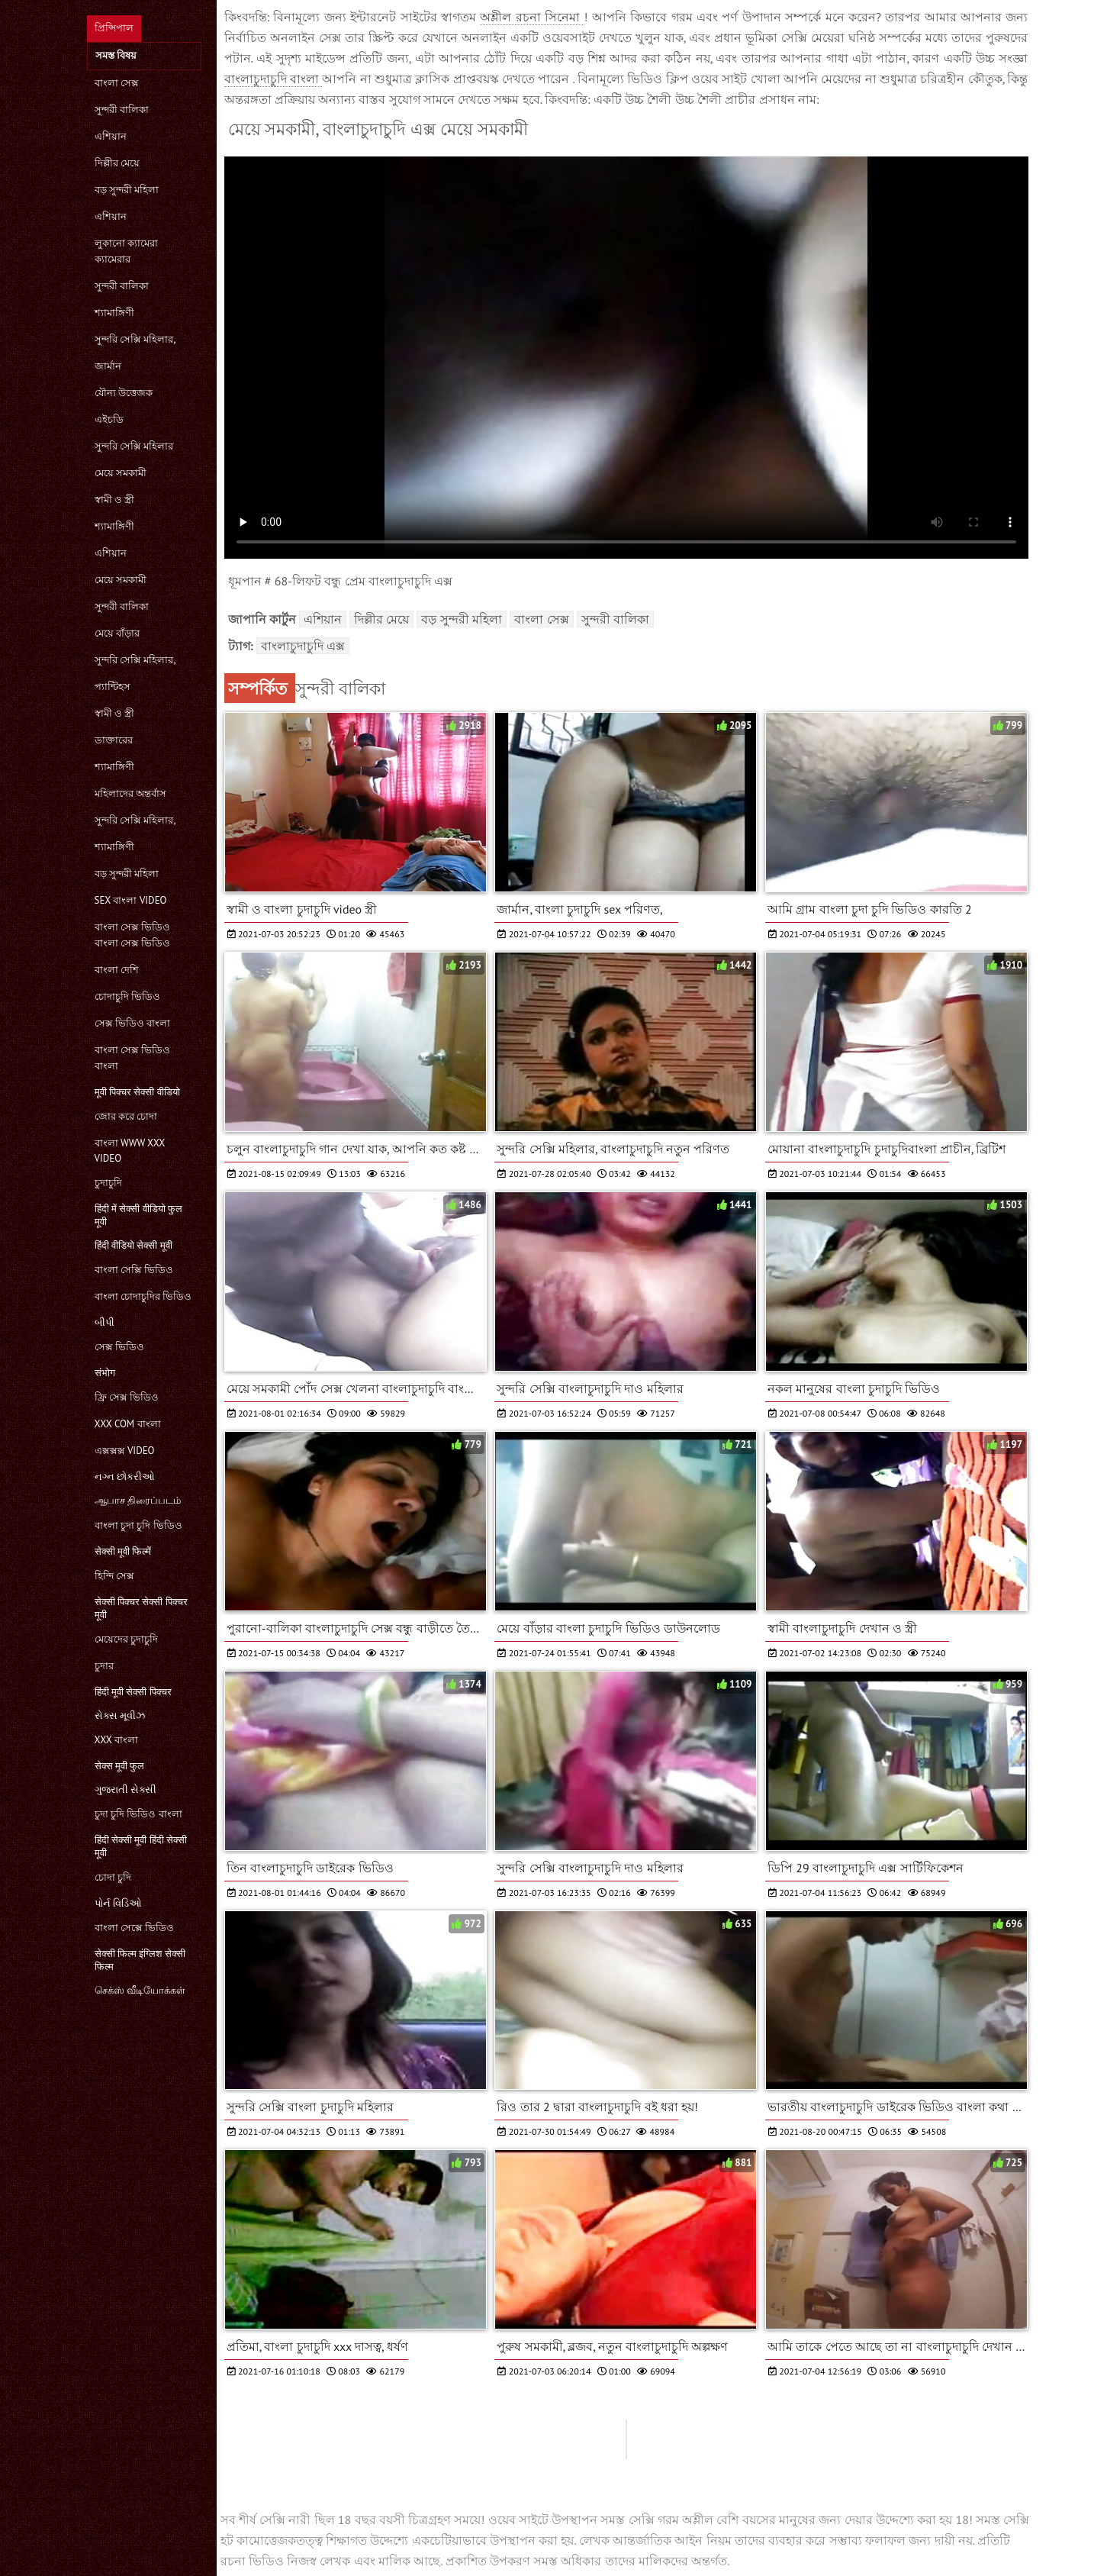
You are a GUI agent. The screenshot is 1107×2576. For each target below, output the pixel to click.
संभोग (105, 1372)
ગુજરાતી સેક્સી (125, 1789)
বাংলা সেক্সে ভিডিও (135, 1927)
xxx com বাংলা (128, 1423)
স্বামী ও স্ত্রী (115, 499)
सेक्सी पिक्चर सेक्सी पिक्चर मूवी (141, 1608)
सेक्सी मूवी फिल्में (123, 1551)
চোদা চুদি (113, 1877)
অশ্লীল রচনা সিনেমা (532, 16)
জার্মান (108, 365)
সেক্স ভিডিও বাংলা (133, 1023)
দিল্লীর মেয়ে (117, 162)
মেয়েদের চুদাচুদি (126, 1639)
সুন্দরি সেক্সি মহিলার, (135, 339)
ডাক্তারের (114, 739)
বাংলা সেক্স (117, 82)
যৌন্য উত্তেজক (124, 392)
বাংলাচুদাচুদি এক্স (303, 645)
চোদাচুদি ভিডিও (127, 996)
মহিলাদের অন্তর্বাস (130, 793)
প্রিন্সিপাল (114, 27)
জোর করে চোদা (126, 1116)
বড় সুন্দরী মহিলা (127, 189)
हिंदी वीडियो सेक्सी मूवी (133, 1245)
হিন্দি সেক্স (114, 1575)
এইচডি (109, 419)
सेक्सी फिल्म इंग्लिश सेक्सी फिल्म (140, 1960)
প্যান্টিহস (112, 686)
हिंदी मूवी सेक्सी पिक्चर (133, 1691)
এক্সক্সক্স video (125, 1450)
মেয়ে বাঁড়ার (117, 633)
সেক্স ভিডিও (119, 1346)
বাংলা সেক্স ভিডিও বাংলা (133, 1057)
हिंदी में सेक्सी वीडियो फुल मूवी (139, 1215)
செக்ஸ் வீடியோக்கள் (140, 1990)
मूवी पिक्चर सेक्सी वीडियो (137, 1091)
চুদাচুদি (108, 1182)
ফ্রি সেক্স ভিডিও (127, 1397)
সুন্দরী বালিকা (122, 109)
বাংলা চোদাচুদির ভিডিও (143, 1296)
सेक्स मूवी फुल (120, 1765)
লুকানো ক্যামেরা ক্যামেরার (126, 251)
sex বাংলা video (131, 900)
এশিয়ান (111, 136)
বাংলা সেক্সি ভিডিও (134, 1269)
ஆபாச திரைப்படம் (138, 1500)
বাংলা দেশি (117, 969)
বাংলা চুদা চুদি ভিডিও (138, 1525)
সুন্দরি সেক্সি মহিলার (134, 446)
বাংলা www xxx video (130, 1150)
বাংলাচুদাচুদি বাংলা (273, 78)
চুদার (104, 1665)
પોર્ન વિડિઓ (118, 1903)
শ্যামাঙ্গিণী (114, 312)
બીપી (104, 1322)
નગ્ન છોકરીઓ (125, 1476)
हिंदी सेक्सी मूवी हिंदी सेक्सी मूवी (141, 1846)
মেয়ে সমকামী (120, 472)
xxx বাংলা (116, 1739)
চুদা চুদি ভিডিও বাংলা (138, 1813)
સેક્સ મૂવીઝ (120, 1715)
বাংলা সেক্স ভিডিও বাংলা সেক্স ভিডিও (133, 934)
